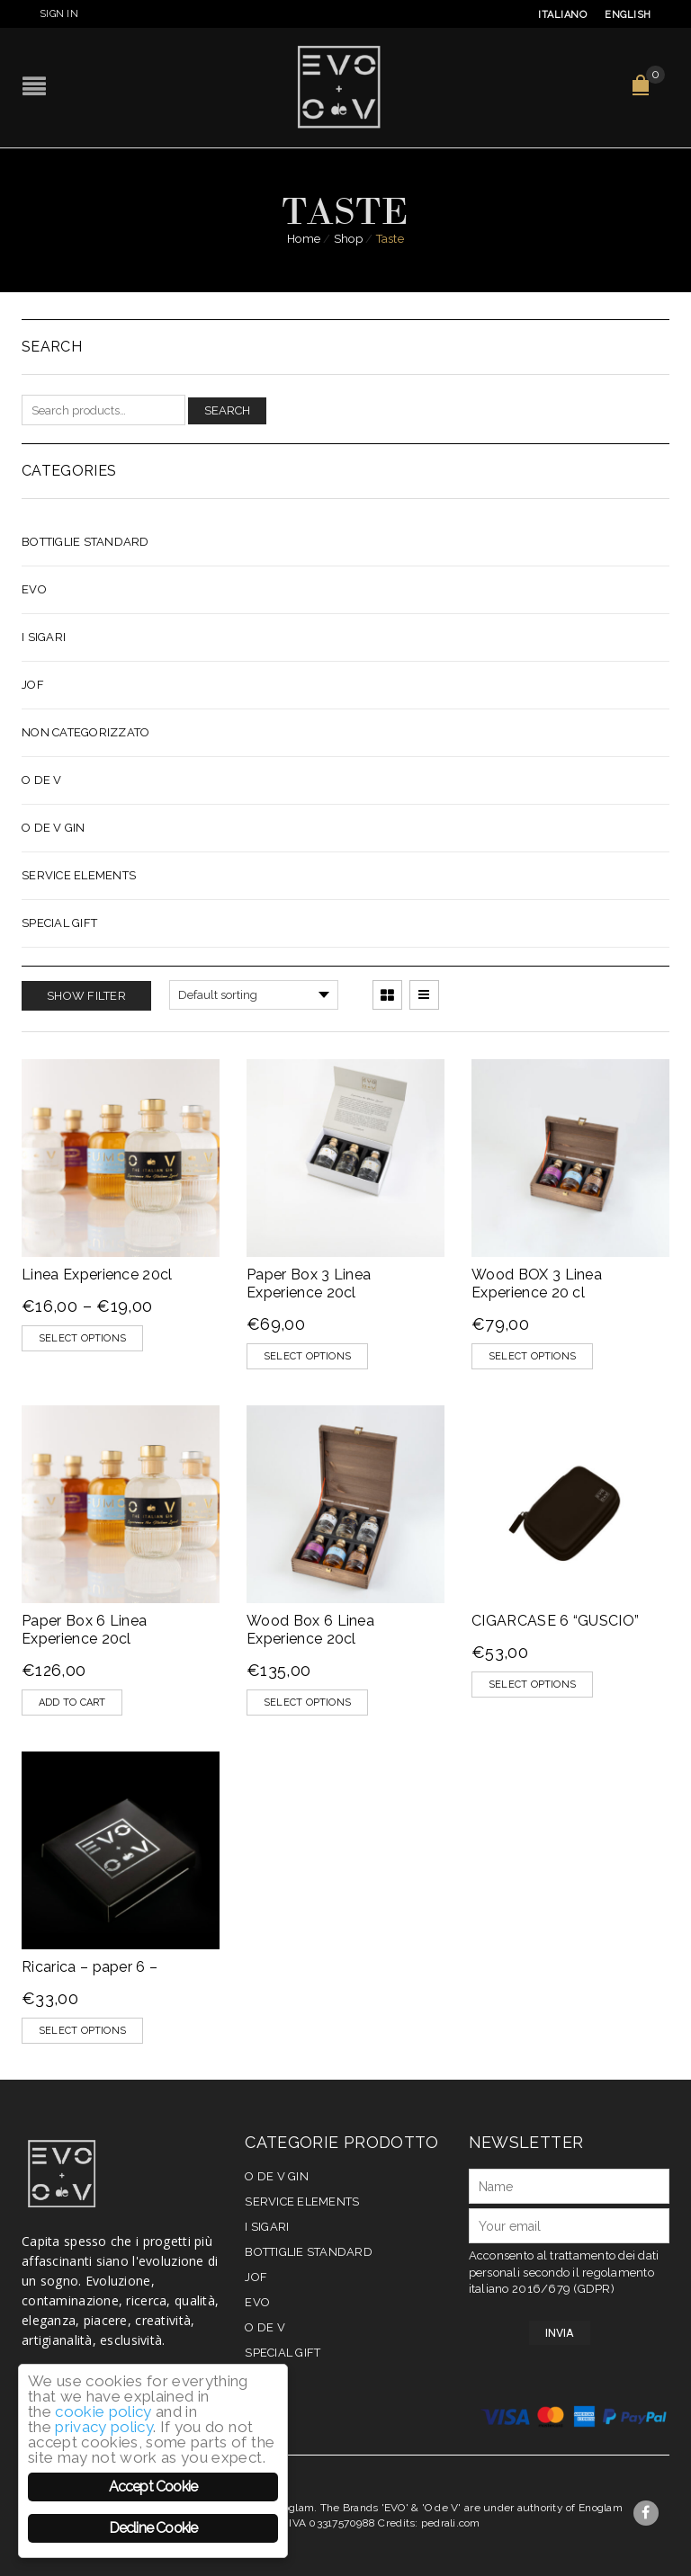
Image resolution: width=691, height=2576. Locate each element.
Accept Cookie (153, 2486)
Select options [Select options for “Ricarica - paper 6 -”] (82, 2031)
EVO (34, 589)
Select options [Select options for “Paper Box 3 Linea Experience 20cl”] (307, 1356)
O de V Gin (53, 827)
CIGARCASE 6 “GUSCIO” (555, 1620)
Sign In (59, 14)
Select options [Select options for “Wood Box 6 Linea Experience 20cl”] (307, 1702)
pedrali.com (450, 2523)
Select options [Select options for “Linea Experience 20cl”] (82, 1338)
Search (227, 410)
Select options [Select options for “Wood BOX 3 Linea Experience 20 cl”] (532, 1356)
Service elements (79, 875)
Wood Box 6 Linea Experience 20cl (310, 1629)
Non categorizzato (85, 732)
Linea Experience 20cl (97, 1274)
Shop (348, 238)
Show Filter (86, 996)
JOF (33, 684)
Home (303, 238)
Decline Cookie (153, 2527)
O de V (42, 780)
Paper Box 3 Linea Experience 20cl (309, 1283)
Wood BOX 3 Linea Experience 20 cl (536, 1283)
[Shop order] (253, 995)
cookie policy (103, 2411)
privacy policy (104, 2427)
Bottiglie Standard (85, 541)
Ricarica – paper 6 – (89, 1966)
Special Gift (59, 923)
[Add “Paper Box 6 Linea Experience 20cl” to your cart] (72, 1702)
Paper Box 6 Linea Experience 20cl (84, 1629)
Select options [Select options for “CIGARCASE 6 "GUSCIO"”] (532, 1684)
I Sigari (44, 637)
